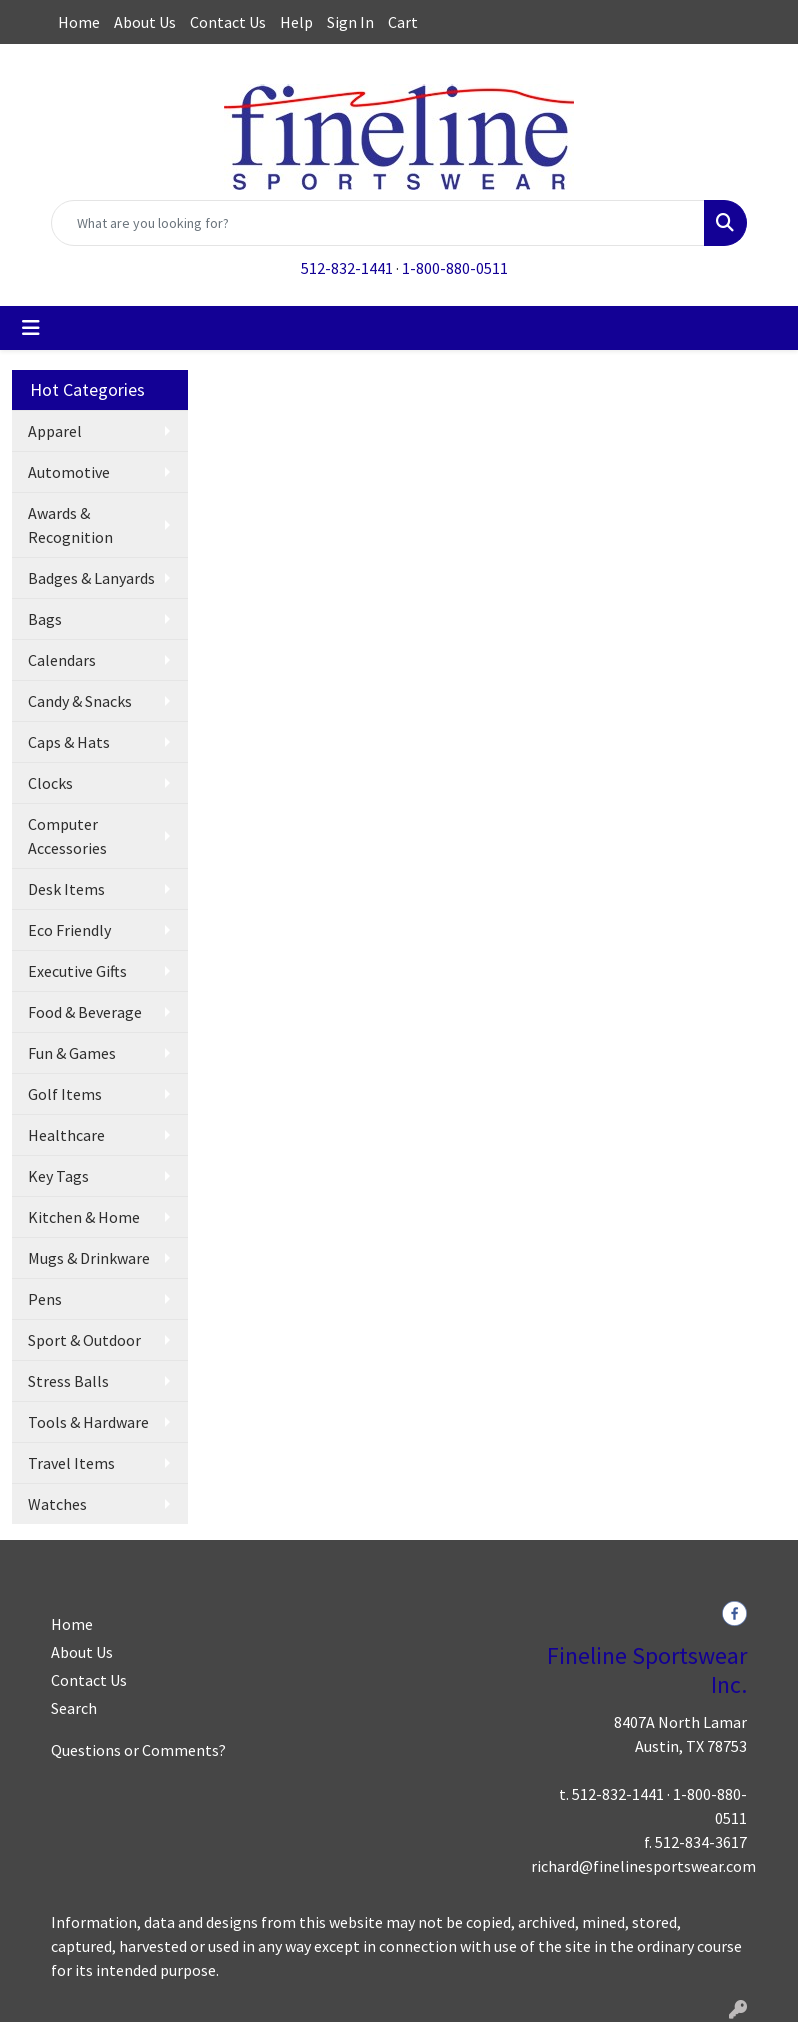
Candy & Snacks (80, 701)
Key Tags (58, 1176)
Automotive (69, 472)
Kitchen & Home (84, 1217)
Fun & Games (72, 1053)
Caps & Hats (69, 742)
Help (296, 22)
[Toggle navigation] (31, 328)
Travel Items (71, 1463)
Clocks (50, 783)
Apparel (55, 431)
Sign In (350, 22)
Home (79, 22)
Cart (403, 22)
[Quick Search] (378, 223)
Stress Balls (68, 1381)
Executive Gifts (77, 971)
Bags (45, 619)
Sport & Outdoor (84, 1340)
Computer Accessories (67, 836)
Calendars (62, 660)
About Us (145, 22)
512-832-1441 (347, 268)
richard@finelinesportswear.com (643, 1866)
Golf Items (65, 1094)
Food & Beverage (85, 1012)
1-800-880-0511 (455, 268)
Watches (57, 1504)
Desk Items (66, 889)
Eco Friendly (69, 930)
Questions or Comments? (138, 1750)
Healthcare (66, 1135)
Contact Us (228, 22)
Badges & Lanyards (91, 578)
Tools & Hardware (88, 1422)
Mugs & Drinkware (89, 1258)
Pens (45, 1299)
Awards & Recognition (70, 525)
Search (74, 1708)
